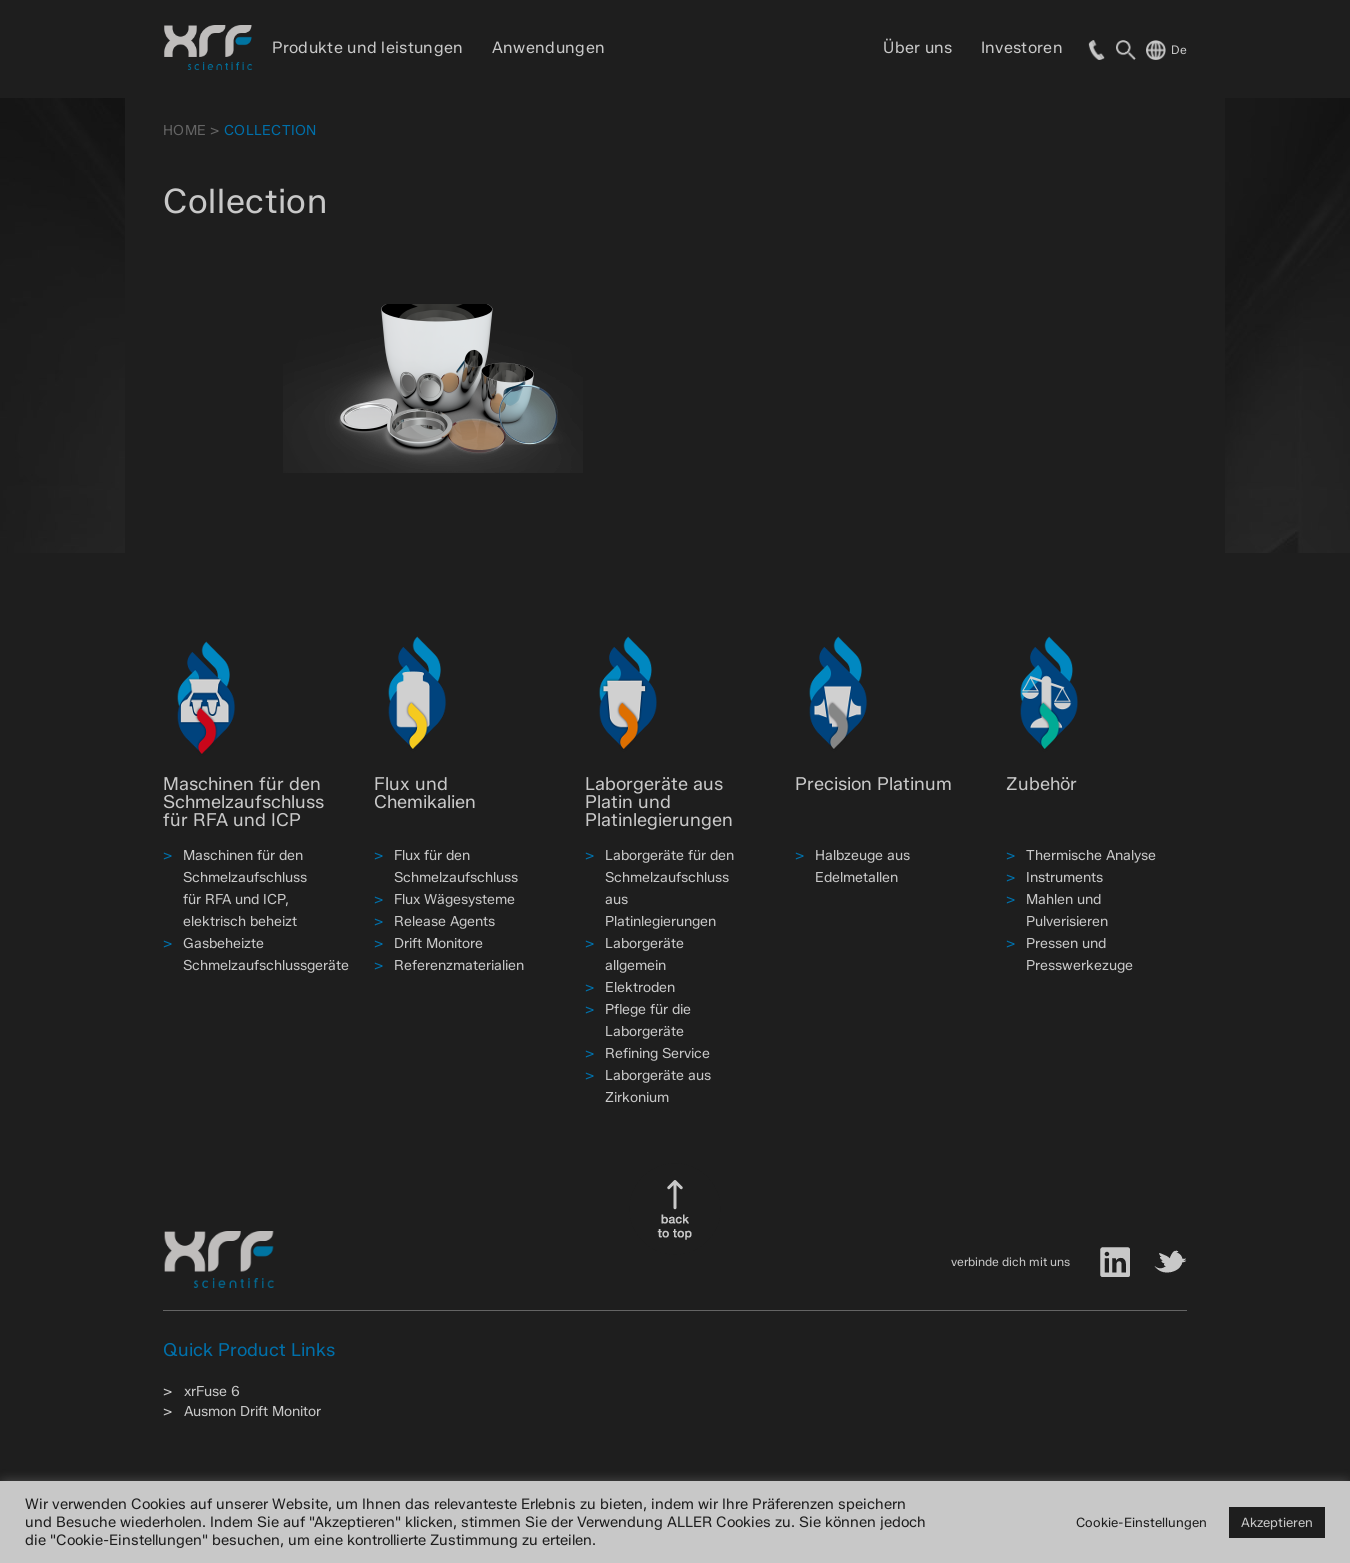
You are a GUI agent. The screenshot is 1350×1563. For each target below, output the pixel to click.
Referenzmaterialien (459, 965)
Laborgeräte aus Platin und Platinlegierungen (659, 802)
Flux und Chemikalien (425, 793)
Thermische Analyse (1091, 855)
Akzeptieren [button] (1277, 1522)
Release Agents (444, 921)
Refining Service (657, 1053)
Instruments (1064, 877)
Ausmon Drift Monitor (252, 1411)
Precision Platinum (873, 784)
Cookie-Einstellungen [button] (1141, 1522)
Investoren (1022, 47)
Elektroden (640, 987)
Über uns (918, 47)
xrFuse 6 (212, 1391)
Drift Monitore (438, 943)
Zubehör (1041, 784)
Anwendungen (549, 47)
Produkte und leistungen (367, 47)
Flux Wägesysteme (454, 899)
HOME (184, 130)
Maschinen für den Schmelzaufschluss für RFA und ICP (243, 802)
